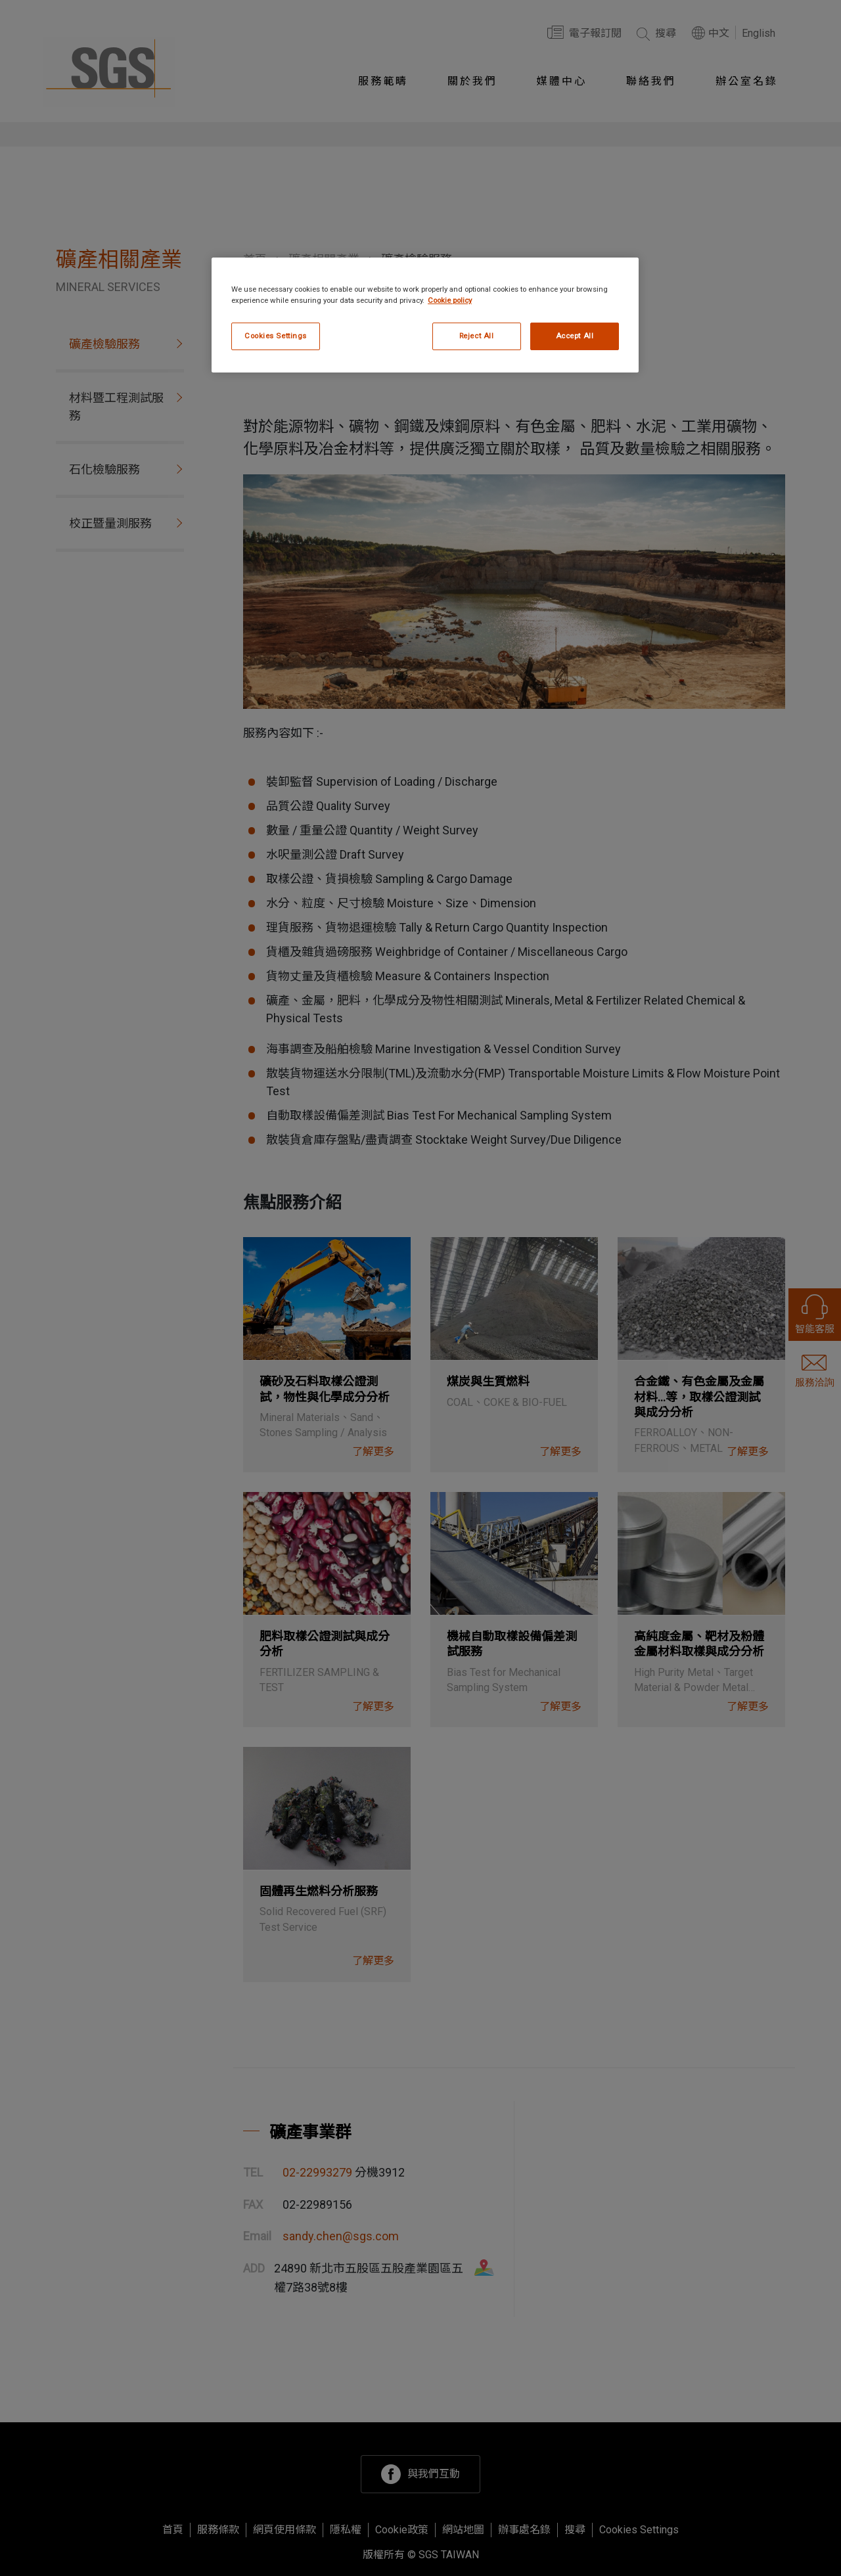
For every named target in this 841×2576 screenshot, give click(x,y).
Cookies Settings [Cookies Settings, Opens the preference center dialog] (275, 335)
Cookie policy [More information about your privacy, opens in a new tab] (450, 300)
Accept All (575, 335)
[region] (425, 315)
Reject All (476, 335)
